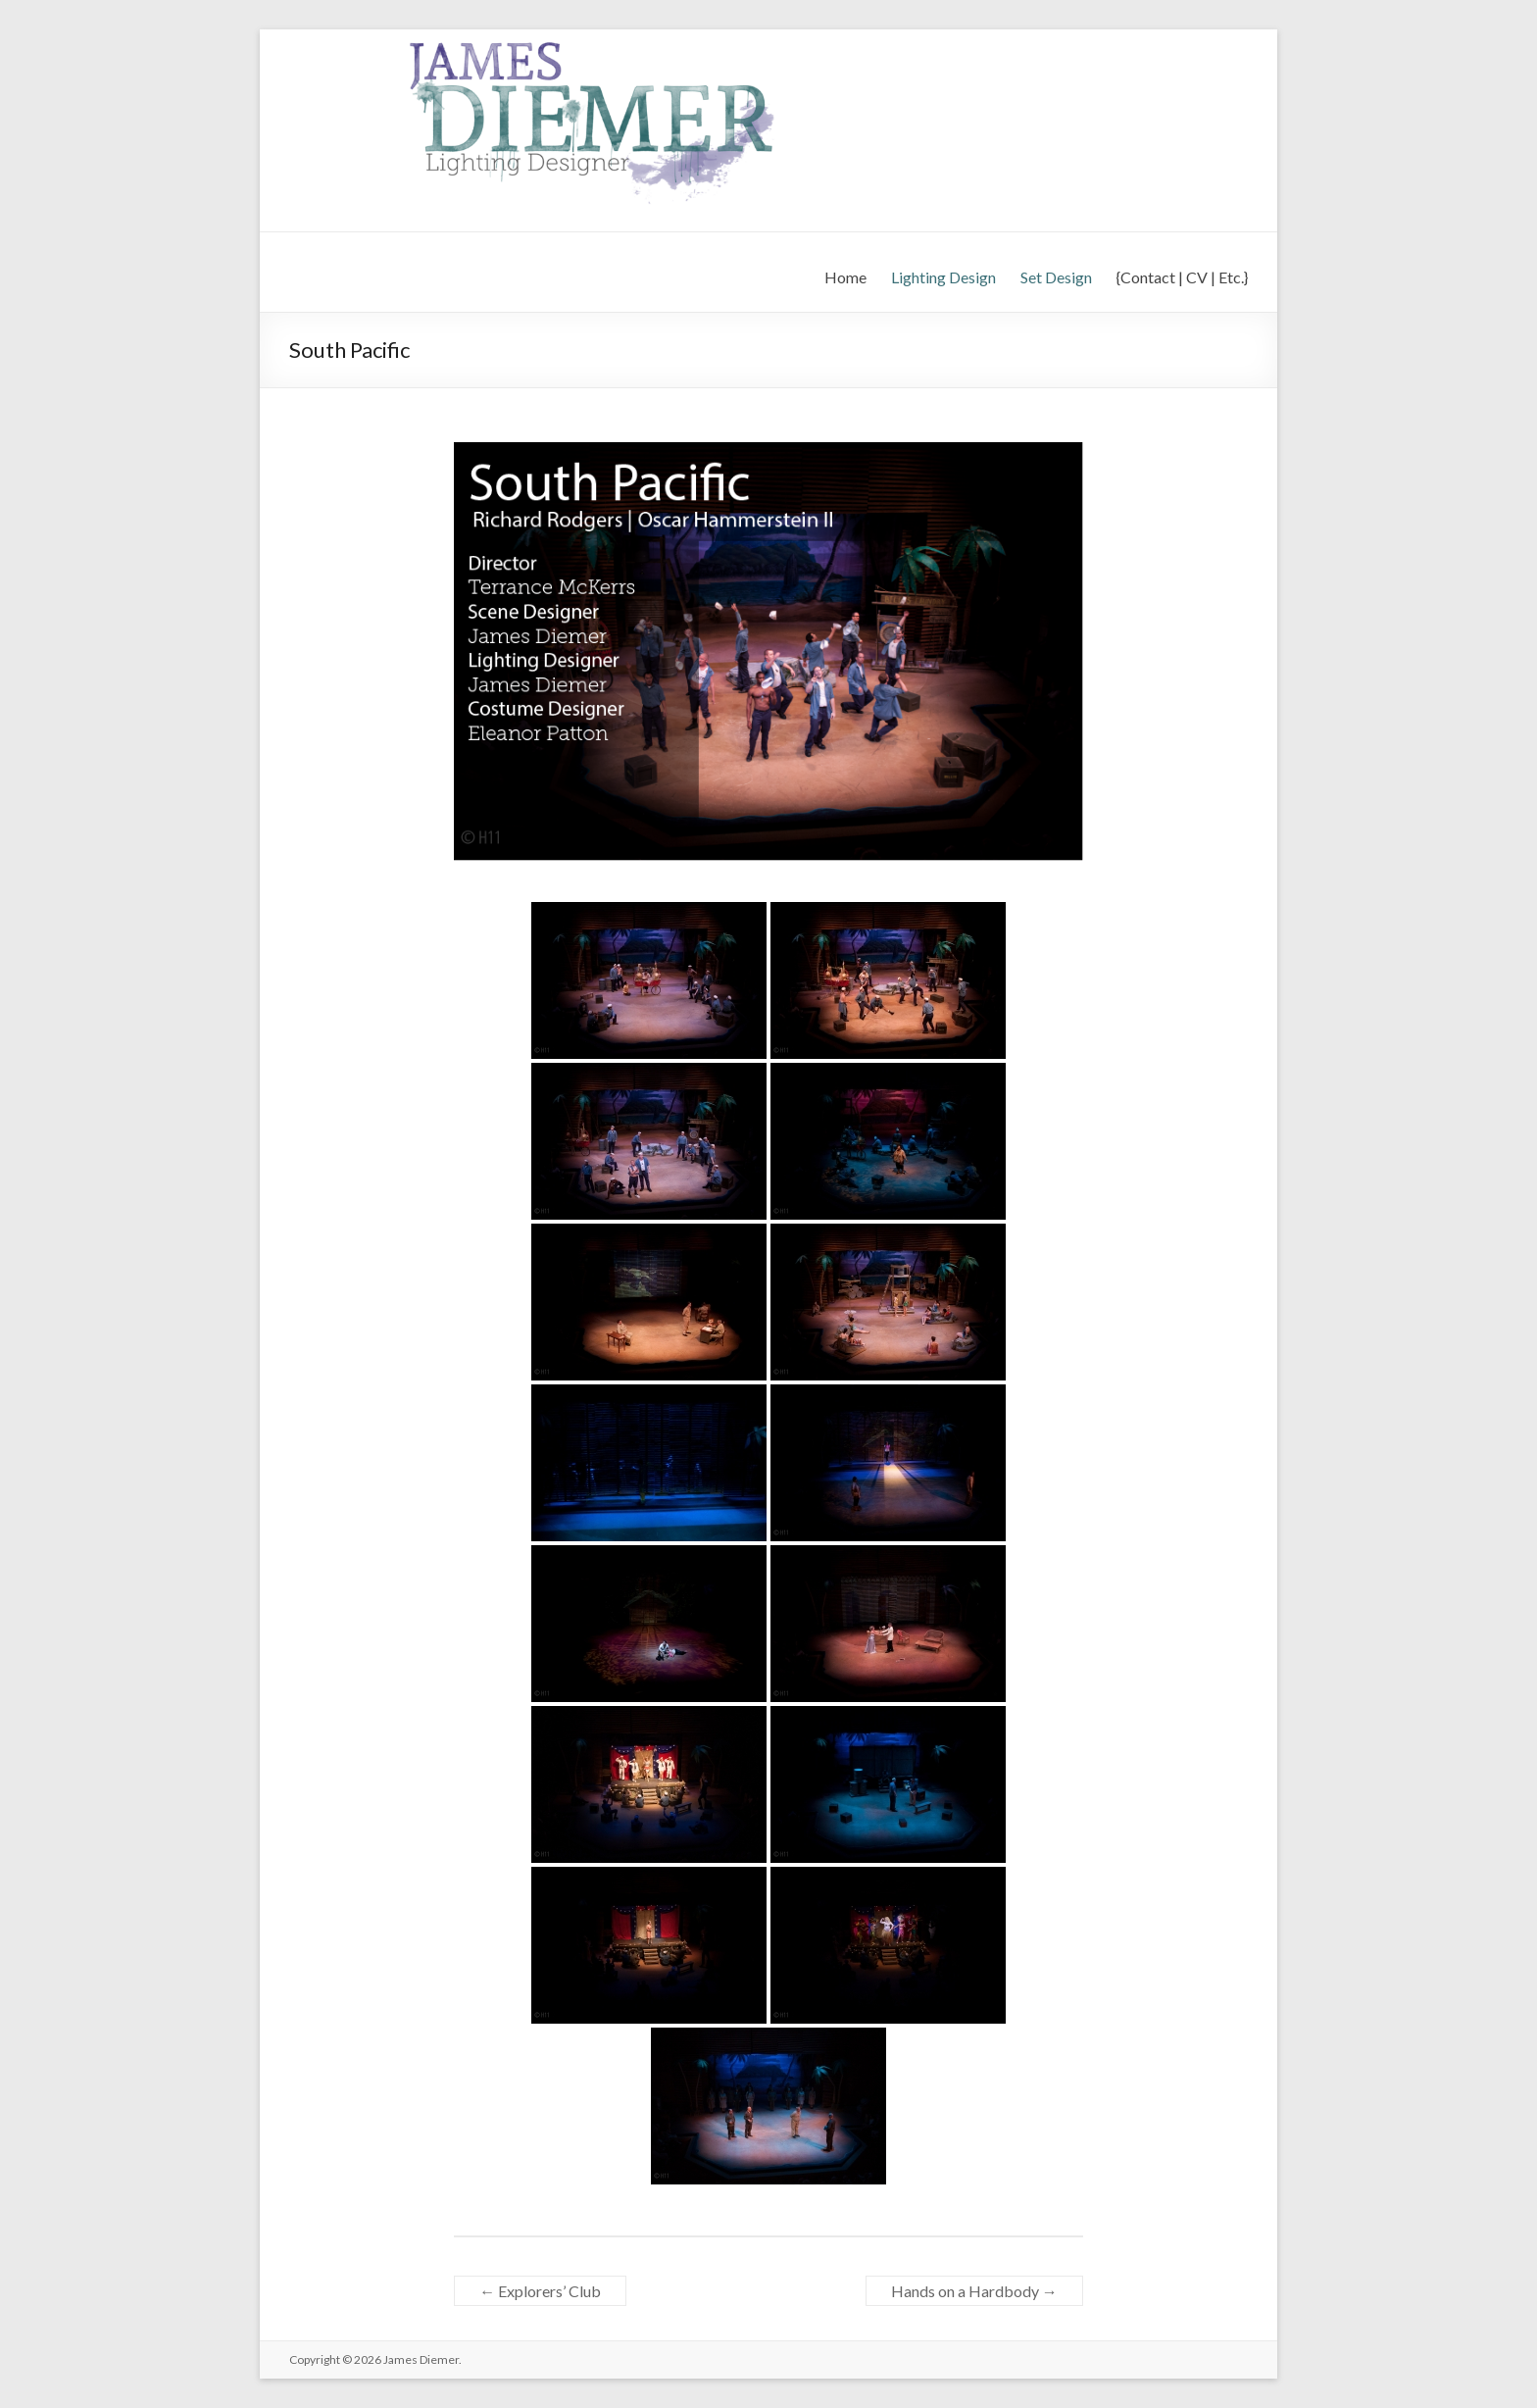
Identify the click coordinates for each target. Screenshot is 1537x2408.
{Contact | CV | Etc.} (1182, 277)
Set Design (1056, 277)
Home (845, 277)
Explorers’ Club (540, 2291)
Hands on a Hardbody (974, 2291)
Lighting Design (943, 277)
